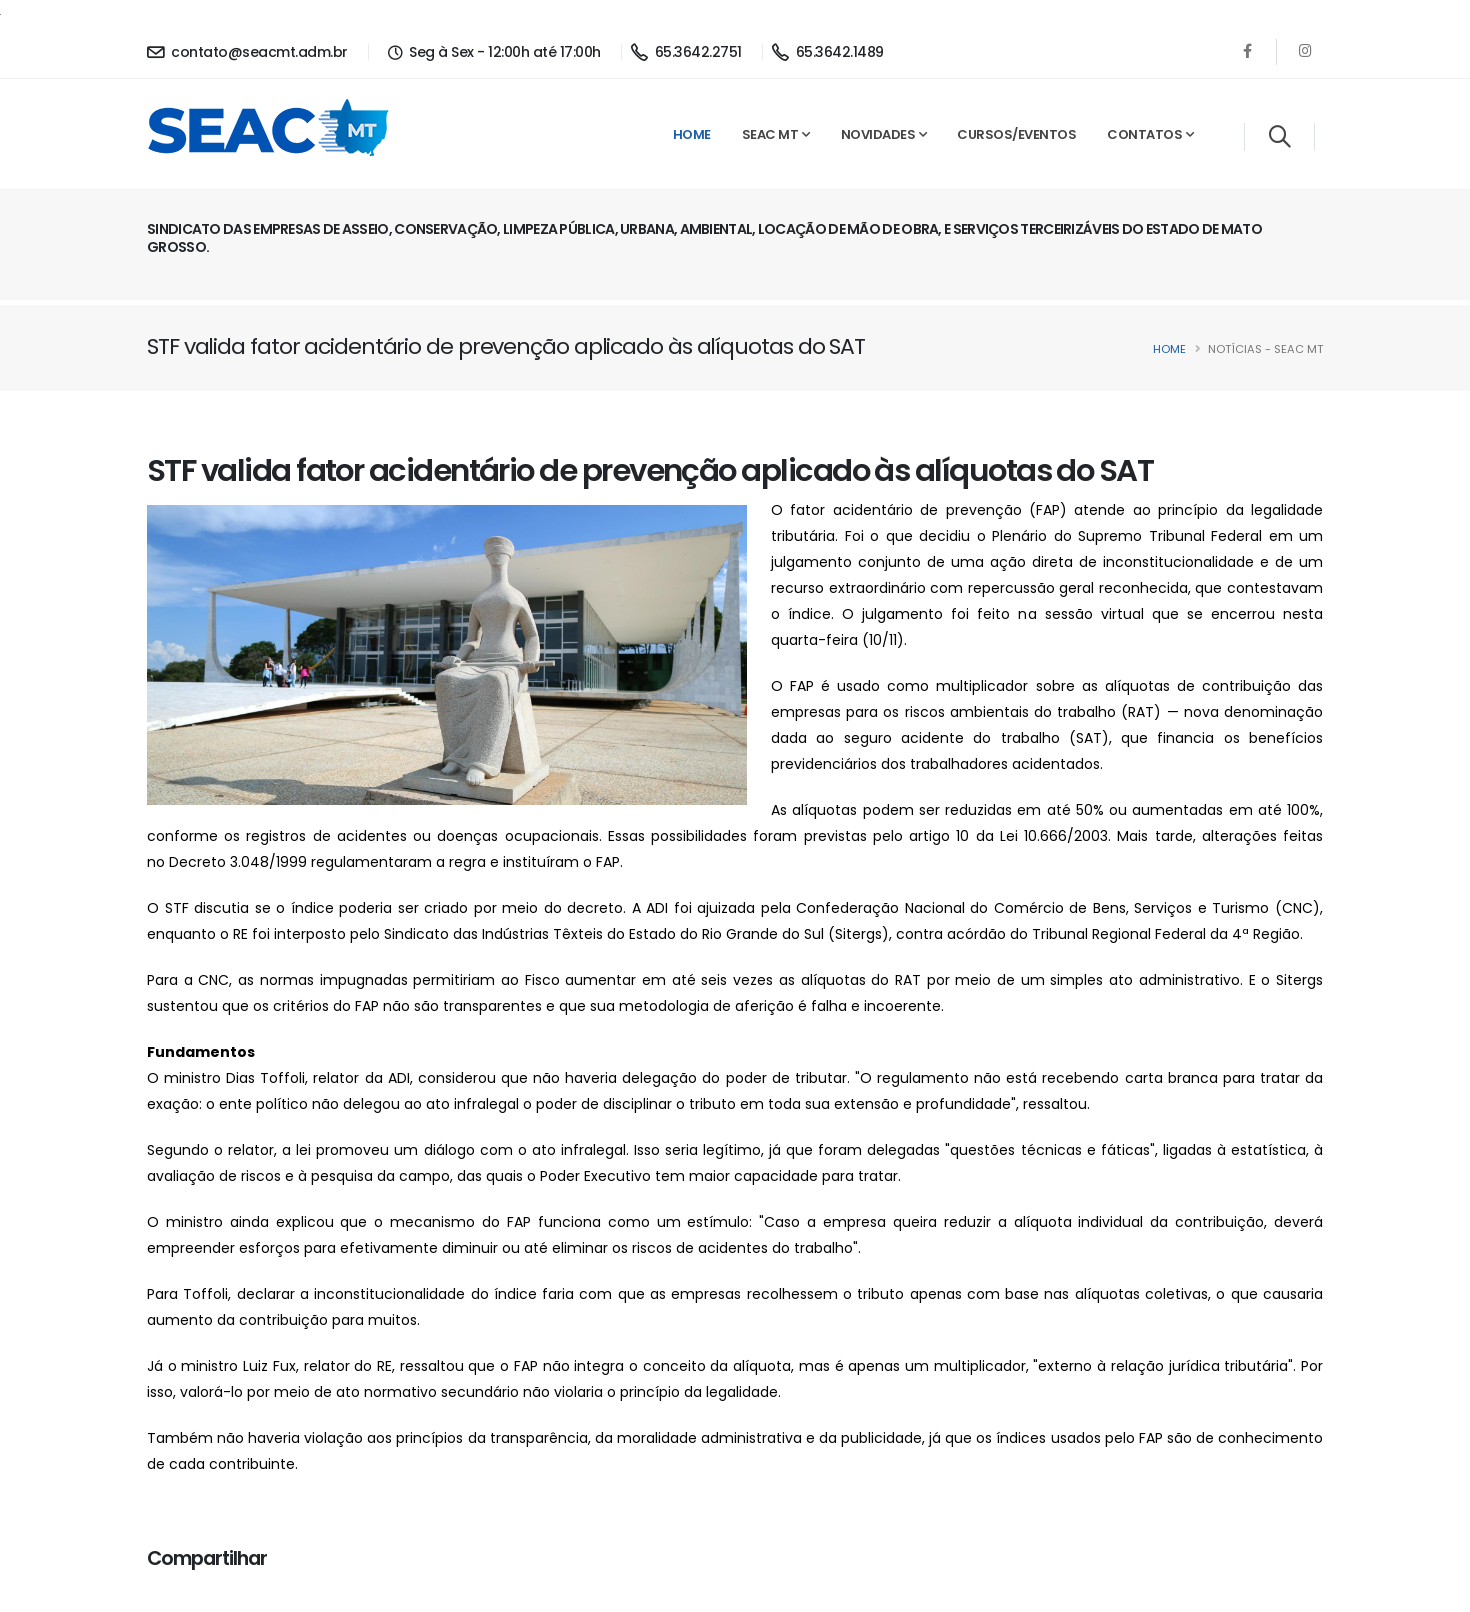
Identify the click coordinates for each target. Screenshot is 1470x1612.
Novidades (878, 134)
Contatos (1144, 134)
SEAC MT (770, 134)
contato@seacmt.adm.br (247, 52)
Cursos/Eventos (1016, 134)
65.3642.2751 (686, 52)
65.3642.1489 (828, 52)
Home (692, 134)
